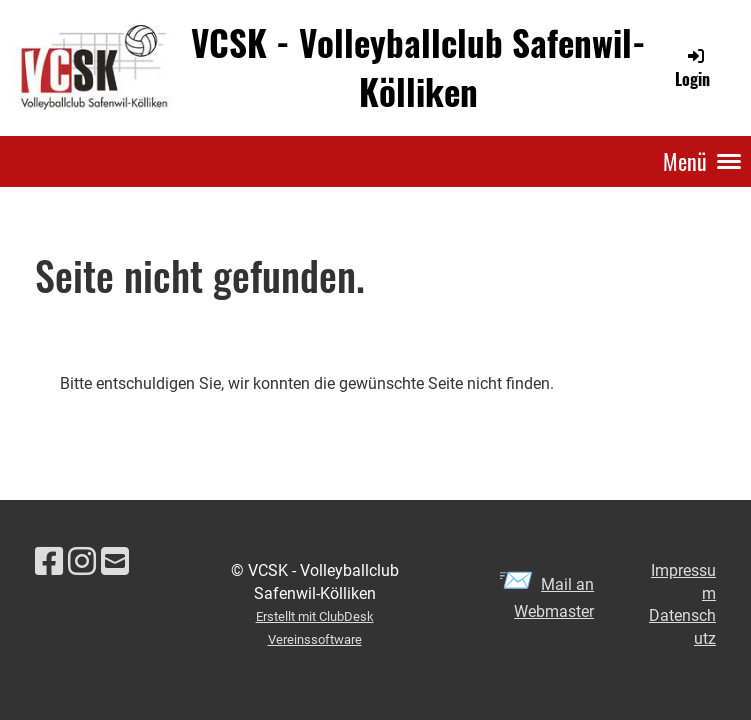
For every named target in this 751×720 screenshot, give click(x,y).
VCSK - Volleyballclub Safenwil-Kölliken (418, 67)
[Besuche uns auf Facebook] (49, 562)
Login (692, 68)
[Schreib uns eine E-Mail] (115, 562)
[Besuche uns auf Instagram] (82, 562)
